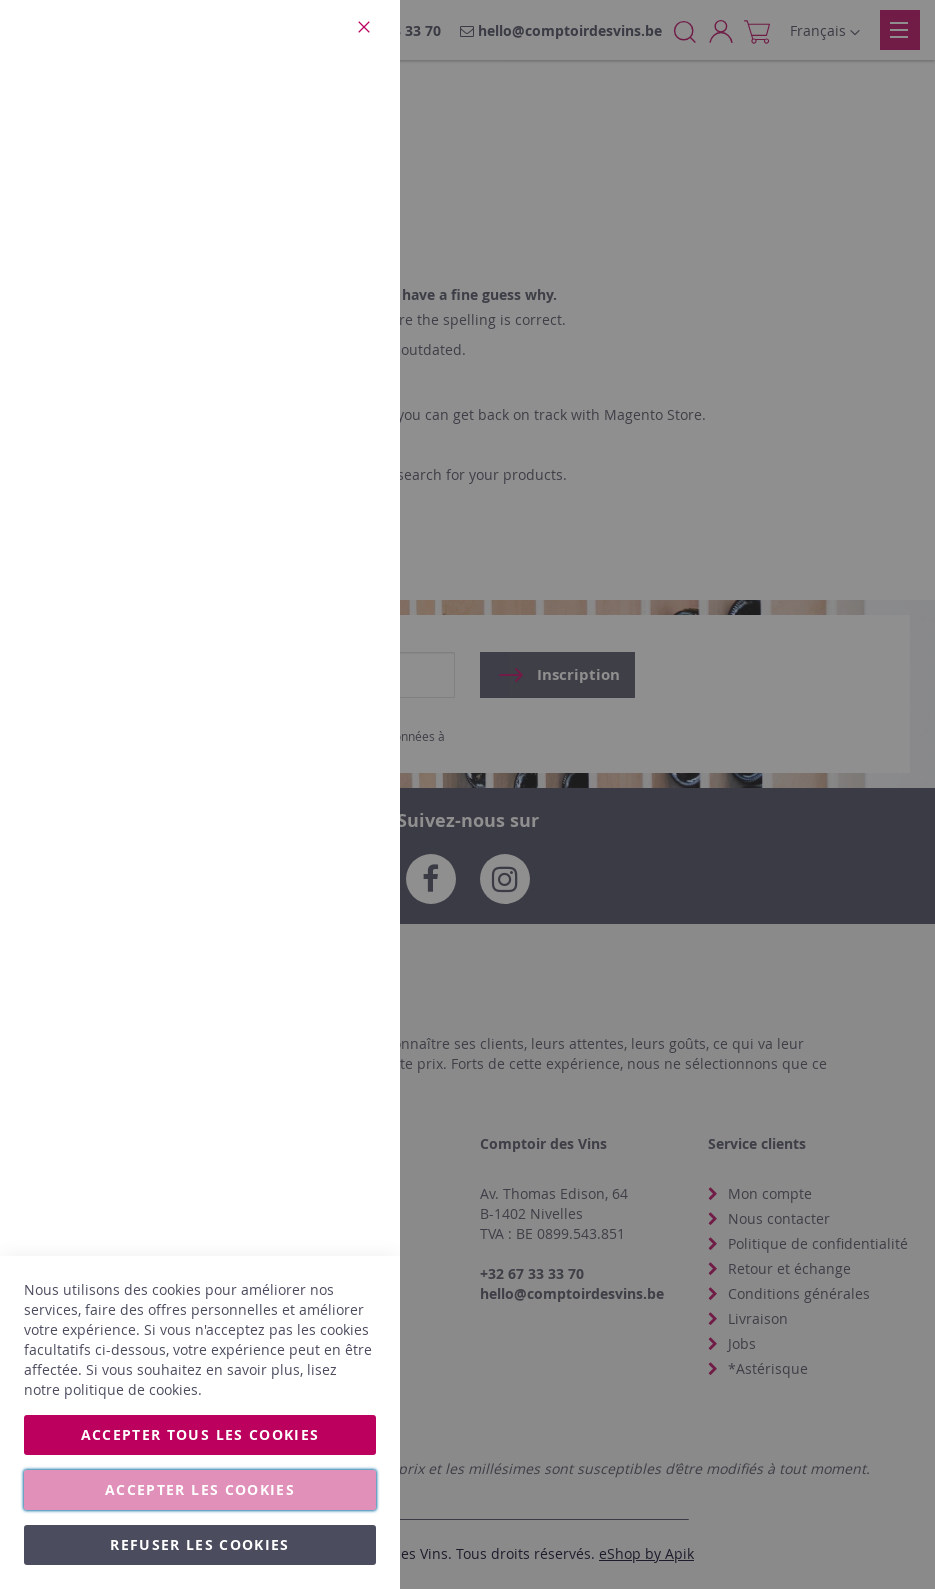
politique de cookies (131, 1389)
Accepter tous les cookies (200, 1434)
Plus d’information (316, 185)
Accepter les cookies (200, 1489)
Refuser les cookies (200, 1544)
